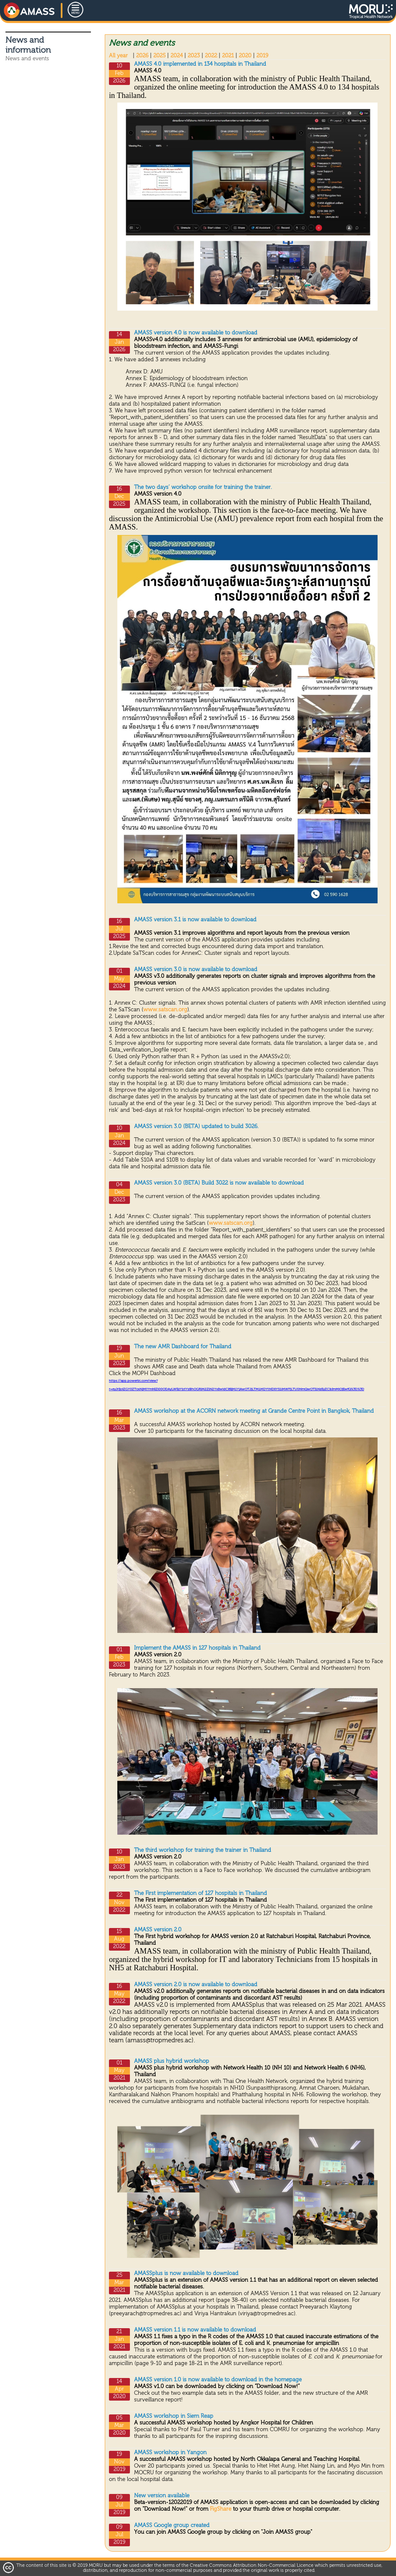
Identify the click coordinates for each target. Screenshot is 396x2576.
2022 (211, 56)
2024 (177, 56)
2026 (142, 56)
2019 (262, 56)
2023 (194, 56)
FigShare (221, 2509)
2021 (228, 56)
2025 (159, 56)
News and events (27, 59)
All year (118, 56)
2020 (245, 56)
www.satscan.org (165, 1010)
